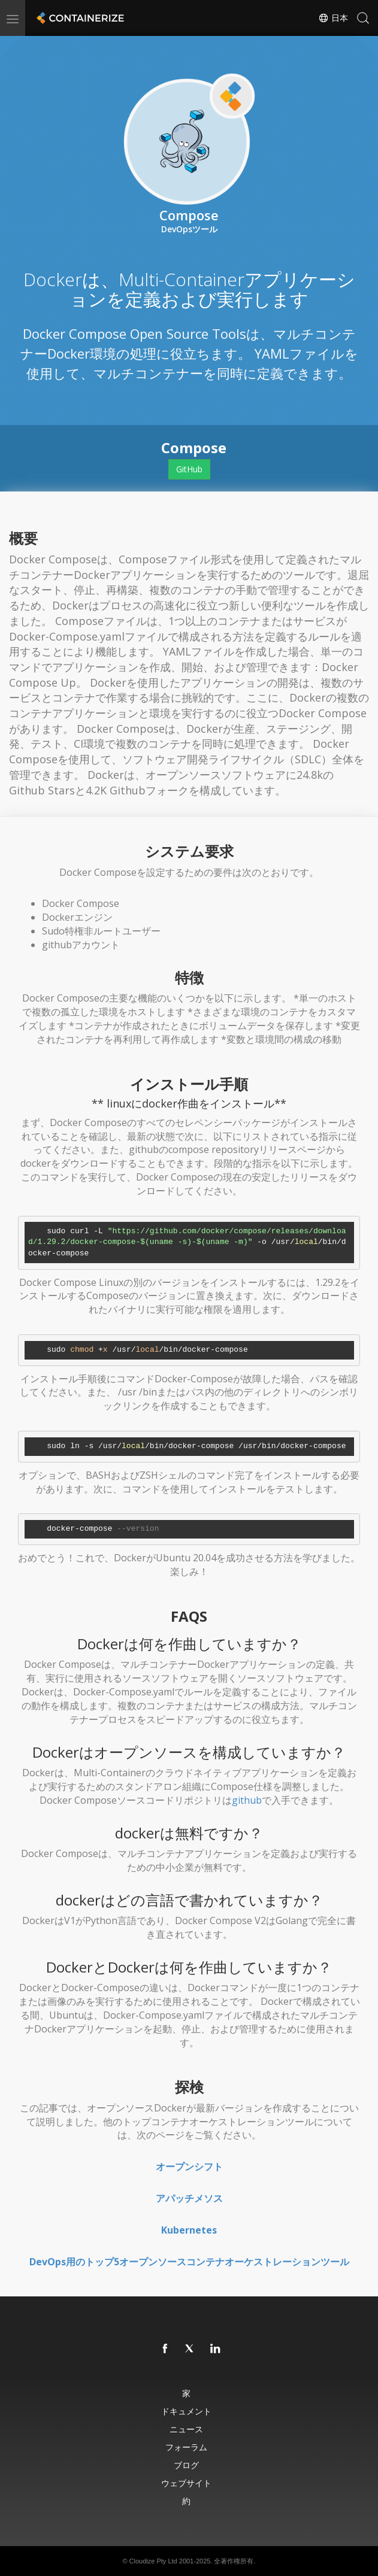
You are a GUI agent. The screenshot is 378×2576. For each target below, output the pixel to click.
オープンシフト (189, 2166)
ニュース (186, 2429)
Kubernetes (189, 2230)
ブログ (186, 2465)
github (247, 1800)
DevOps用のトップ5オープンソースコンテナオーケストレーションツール (189, 2261)
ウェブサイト (186, 2483)
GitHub (189, 469)
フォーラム (186, 2447)
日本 (333, 18)
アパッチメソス (189, 2198)
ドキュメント (186, 2411)
